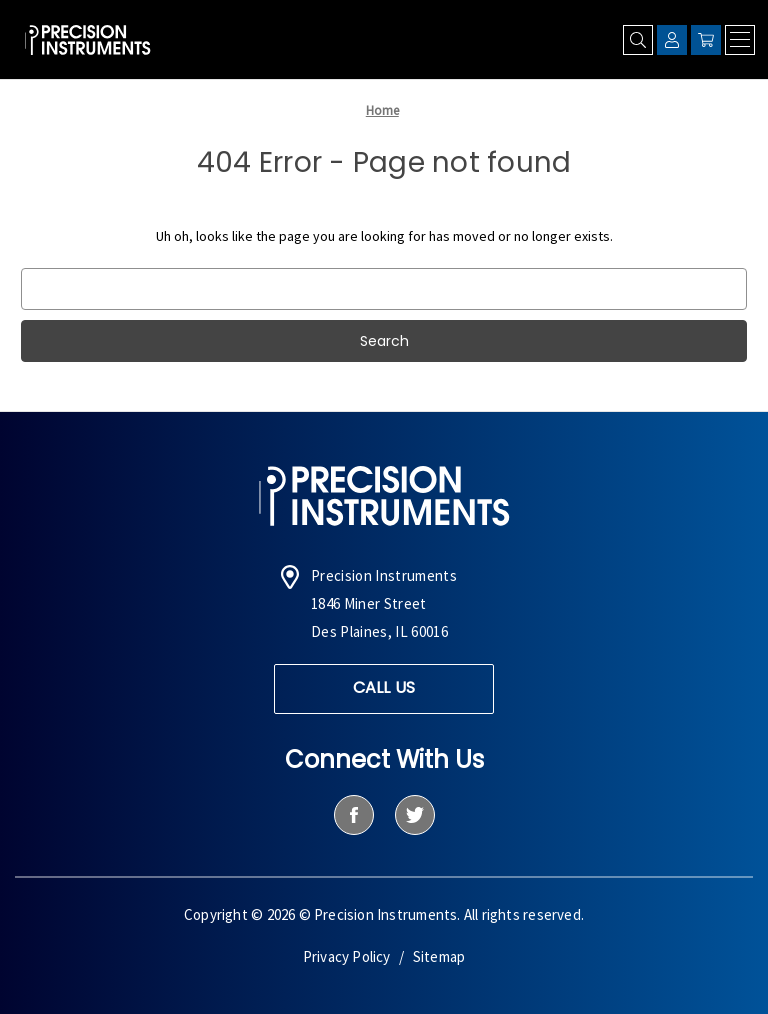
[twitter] (414, 815)
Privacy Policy (347, 956)
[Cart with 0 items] (706, 40)
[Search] (638, 40)
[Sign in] (672, 40)
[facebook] (353, 815)
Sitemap (439, 956)
